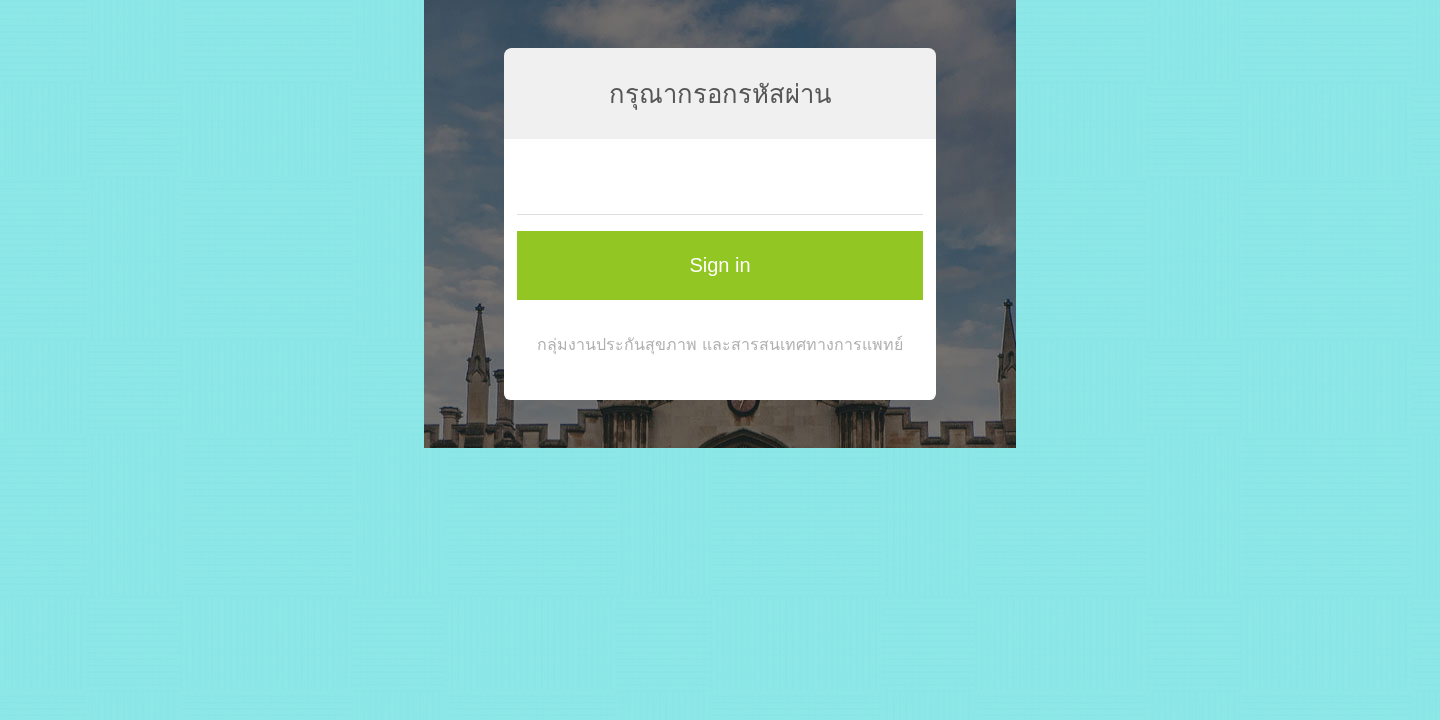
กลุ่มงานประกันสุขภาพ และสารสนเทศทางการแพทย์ (719, 344)
